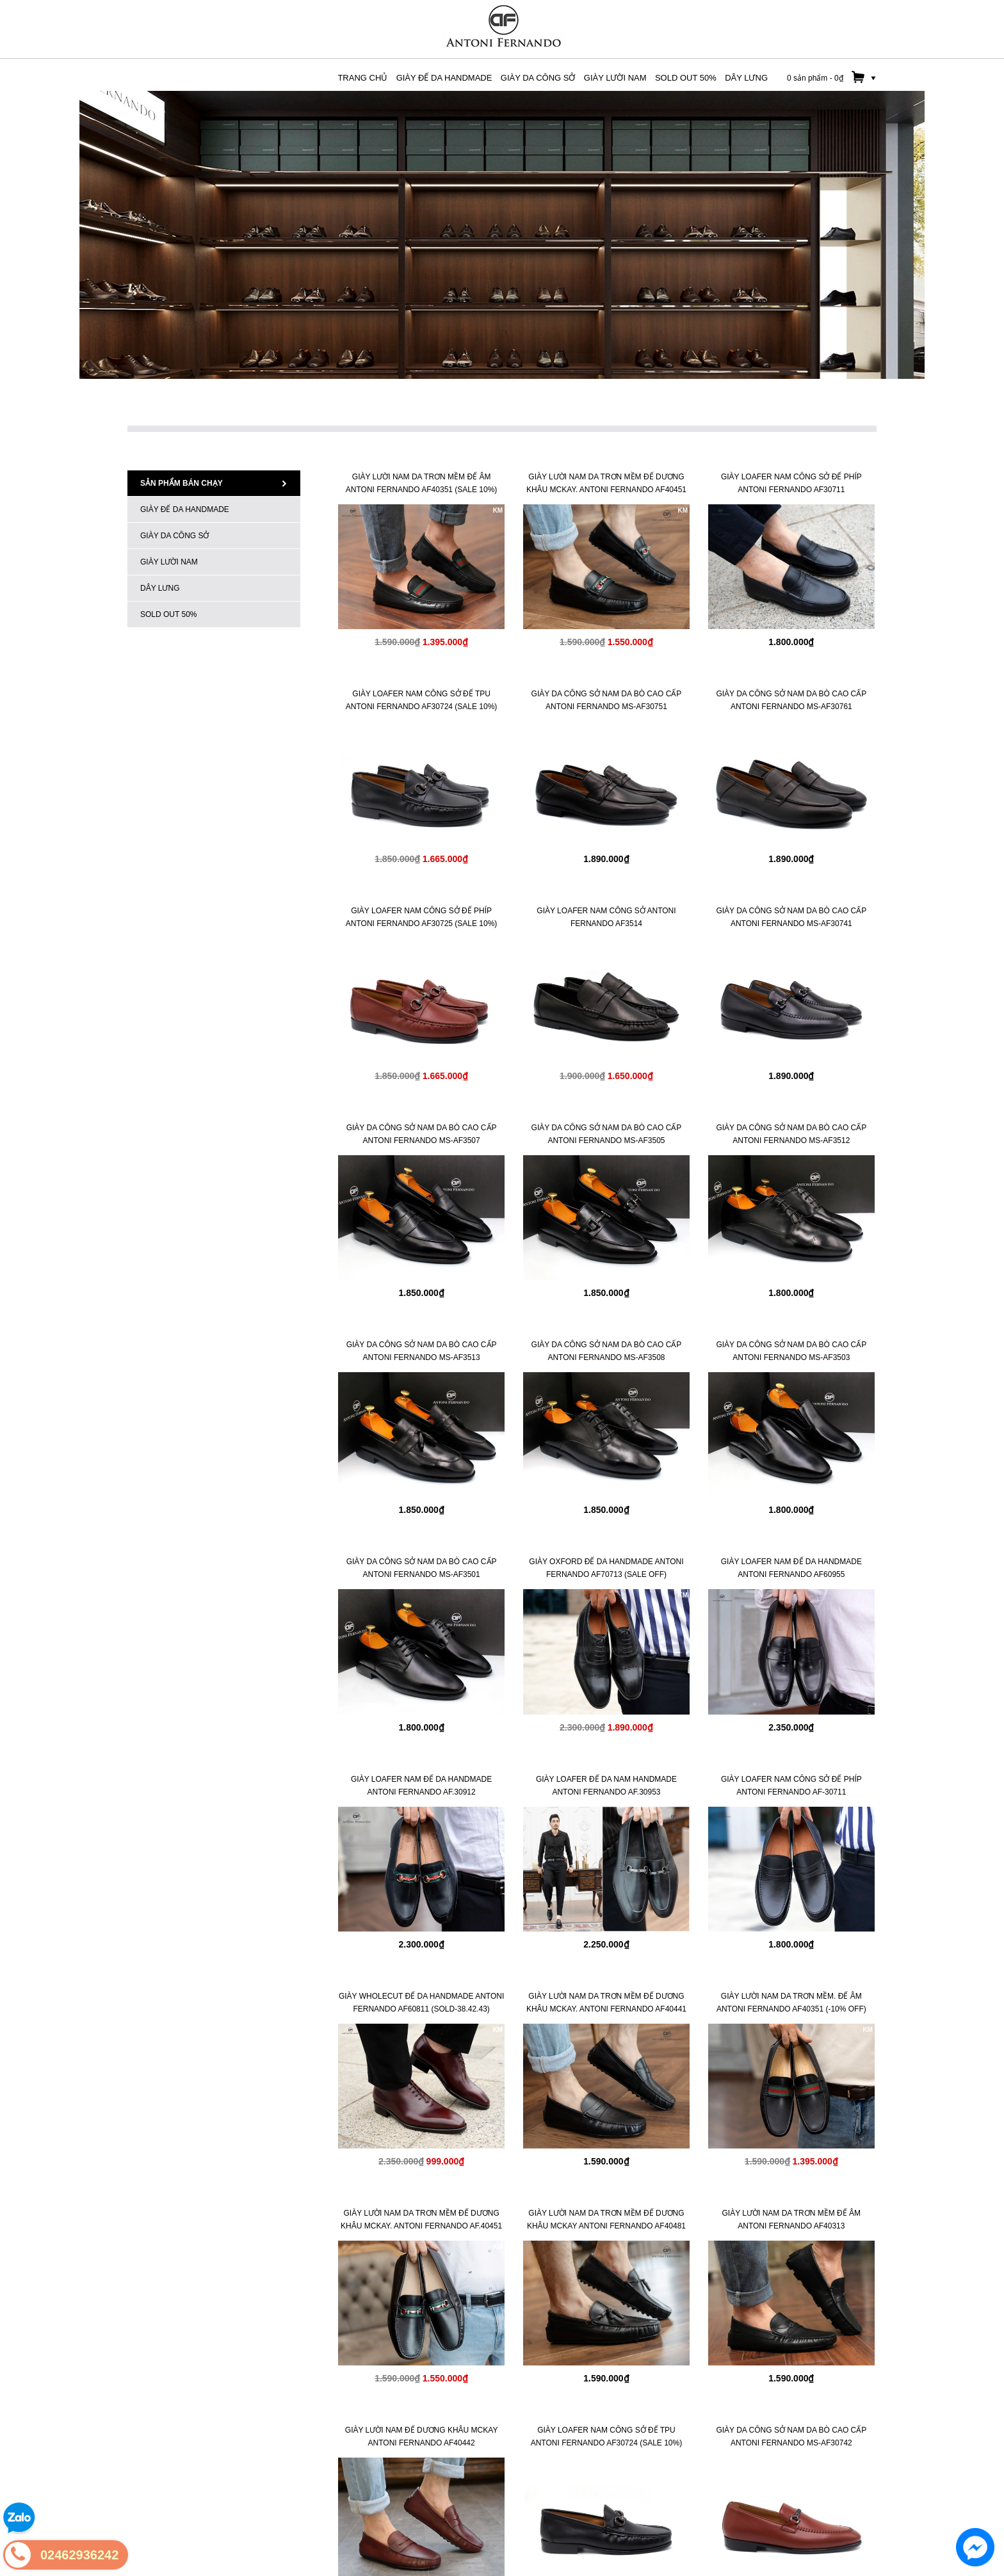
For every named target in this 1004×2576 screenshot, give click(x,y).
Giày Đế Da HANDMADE (184, 509)
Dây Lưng (159, 588)
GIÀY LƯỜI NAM (169, 561)
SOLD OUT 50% (168, 614)
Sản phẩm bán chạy (213, 483)
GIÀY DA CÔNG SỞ (174, 535)
